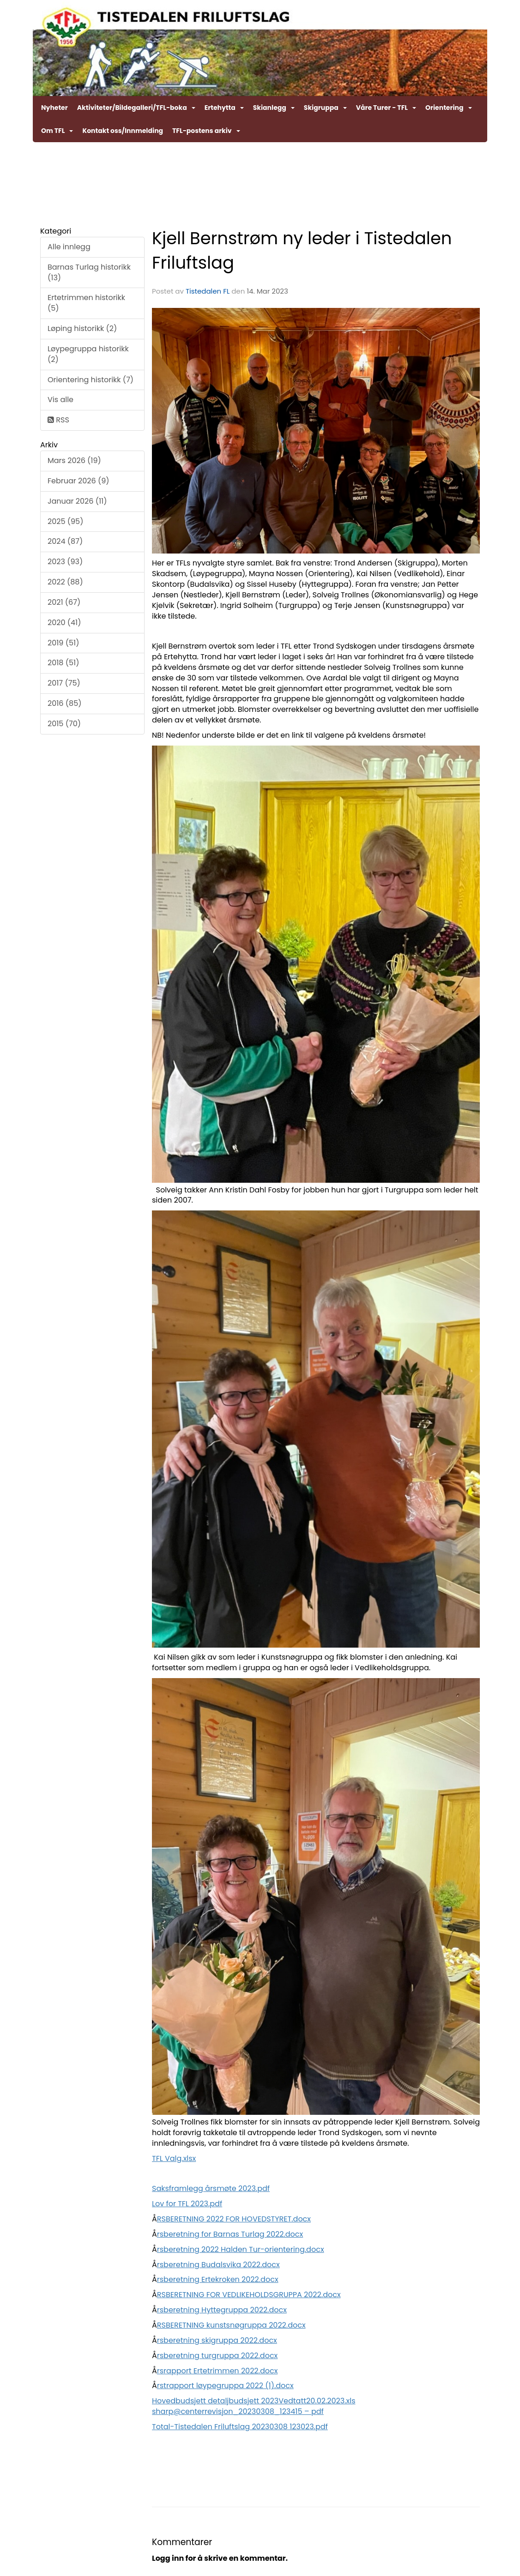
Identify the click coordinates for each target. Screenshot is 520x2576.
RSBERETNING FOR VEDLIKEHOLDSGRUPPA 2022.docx (249, 2294)
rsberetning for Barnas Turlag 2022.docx (230, 2234)
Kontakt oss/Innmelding (122, 130)
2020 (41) (64, 622)
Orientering (448, 107)
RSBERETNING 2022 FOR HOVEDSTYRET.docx (234, 2219)
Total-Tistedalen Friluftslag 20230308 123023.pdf (240, 2426)
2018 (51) (63, 662)
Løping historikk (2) (82, 328)
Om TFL (57, 130)
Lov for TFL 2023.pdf (187, 2203)
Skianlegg (274, 107)
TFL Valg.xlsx (174, 2158)
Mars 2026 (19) (74, 460)
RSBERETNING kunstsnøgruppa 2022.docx (231, 2325)
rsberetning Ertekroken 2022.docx (217, 2279)
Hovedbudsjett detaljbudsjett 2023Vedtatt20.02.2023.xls (253, 2400)
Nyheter (54, 107)
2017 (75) (64, 683)
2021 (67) (64, 602)
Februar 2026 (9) (78, 480)
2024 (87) (65, 541)
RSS (58, 420)
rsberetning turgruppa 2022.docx (217, 2355)
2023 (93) (65, 561)
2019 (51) (63, 643)
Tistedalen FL (208, 291)
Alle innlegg (69, 246)
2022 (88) (65, 582)
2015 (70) (64, 723)
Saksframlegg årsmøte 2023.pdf (211, 2188)
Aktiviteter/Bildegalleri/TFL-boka (136, 107)
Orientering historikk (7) (90, 379)
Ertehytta (224, 107)
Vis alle (60, 399)
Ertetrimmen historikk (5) (86, 302)
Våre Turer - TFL (386, 107)
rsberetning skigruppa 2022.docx (217, 2340)
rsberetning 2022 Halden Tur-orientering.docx (240, 2249)
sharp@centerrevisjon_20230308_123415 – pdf (238, 2411)
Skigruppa (325, 107)
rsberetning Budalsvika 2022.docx (218, 2264)
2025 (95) (65, 521)
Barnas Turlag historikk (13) (89, 272)
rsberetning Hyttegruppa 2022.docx (222, 2310)
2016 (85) (64, 703)
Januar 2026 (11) (77, 501)
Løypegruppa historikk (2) (88, 354)
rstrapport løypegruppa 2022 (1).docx (225, 2385)
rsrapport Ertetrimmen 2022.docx (217, 2370)
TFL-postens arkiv (206, 130)
